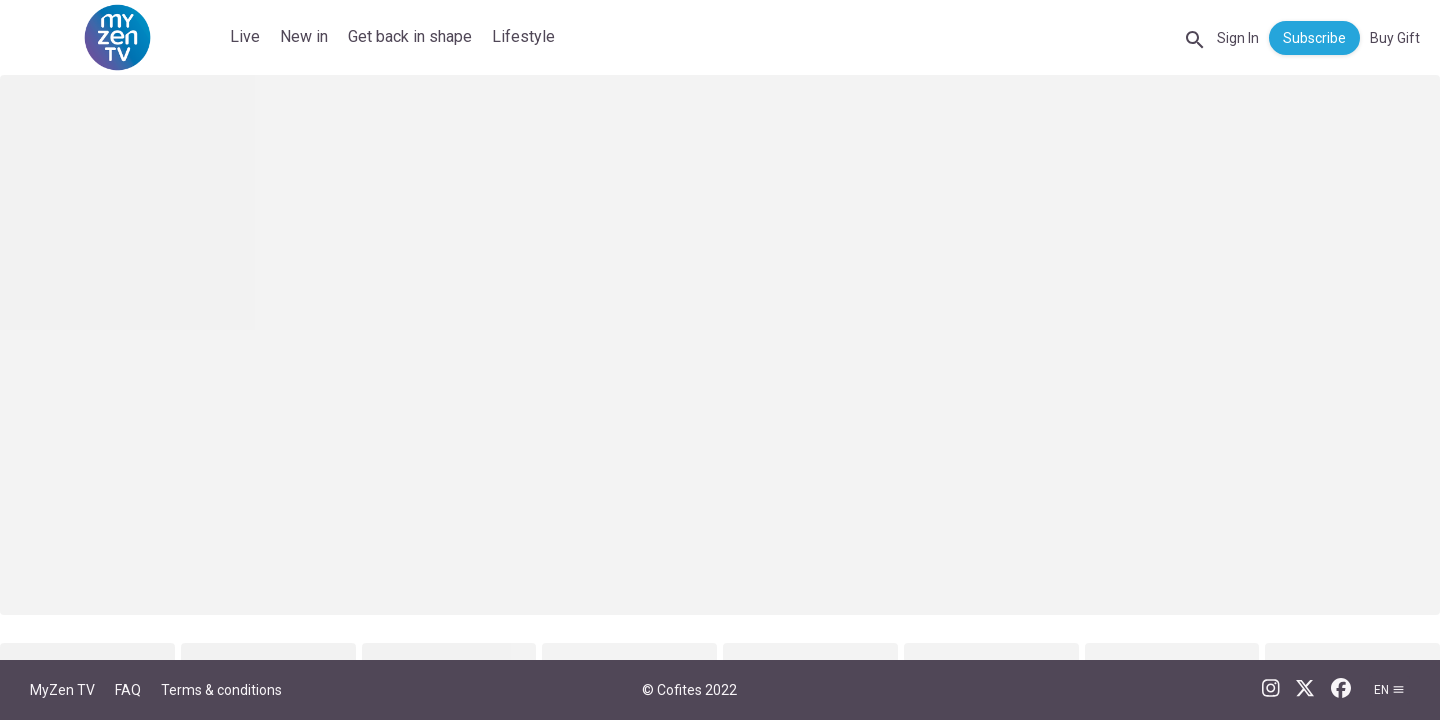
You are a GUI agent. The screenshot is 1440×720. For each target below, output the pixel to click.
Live (245, 36)
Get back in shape (410, 36)
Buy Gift (1395, 38)
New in (304, 36)
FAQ (128, 690)
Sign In (1238, 38)
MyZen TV (62, 690)
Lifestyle (523, 36)
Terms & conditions (221, 690)
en (1389, 690)
